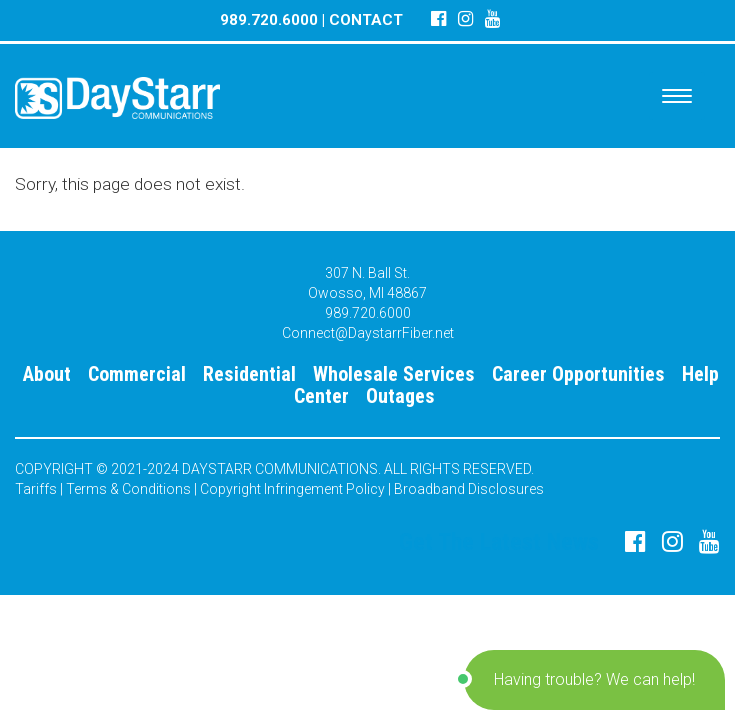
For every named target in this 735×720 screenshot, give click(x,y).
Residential (249, 374)
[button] (594, 680)
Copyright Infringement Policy (292, 489)
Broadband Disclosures (469, 489)
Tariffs (36, 489)
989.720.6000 (269, 20)
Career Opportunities (578, 374)
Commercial (137, 374)
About (47, 374)
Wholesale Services (394, 374)
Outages (400, 396)
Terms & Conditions (128, 489)
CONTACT (366, 20)
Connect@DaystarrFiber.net (368, 333)
